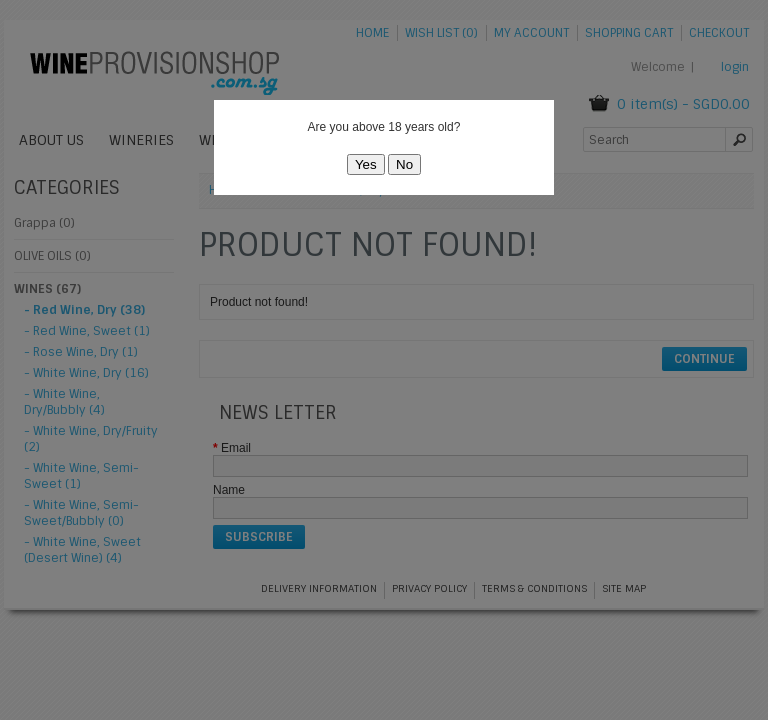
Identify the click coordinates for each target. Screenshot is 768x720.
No (404, 164)
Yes (366, 164)
